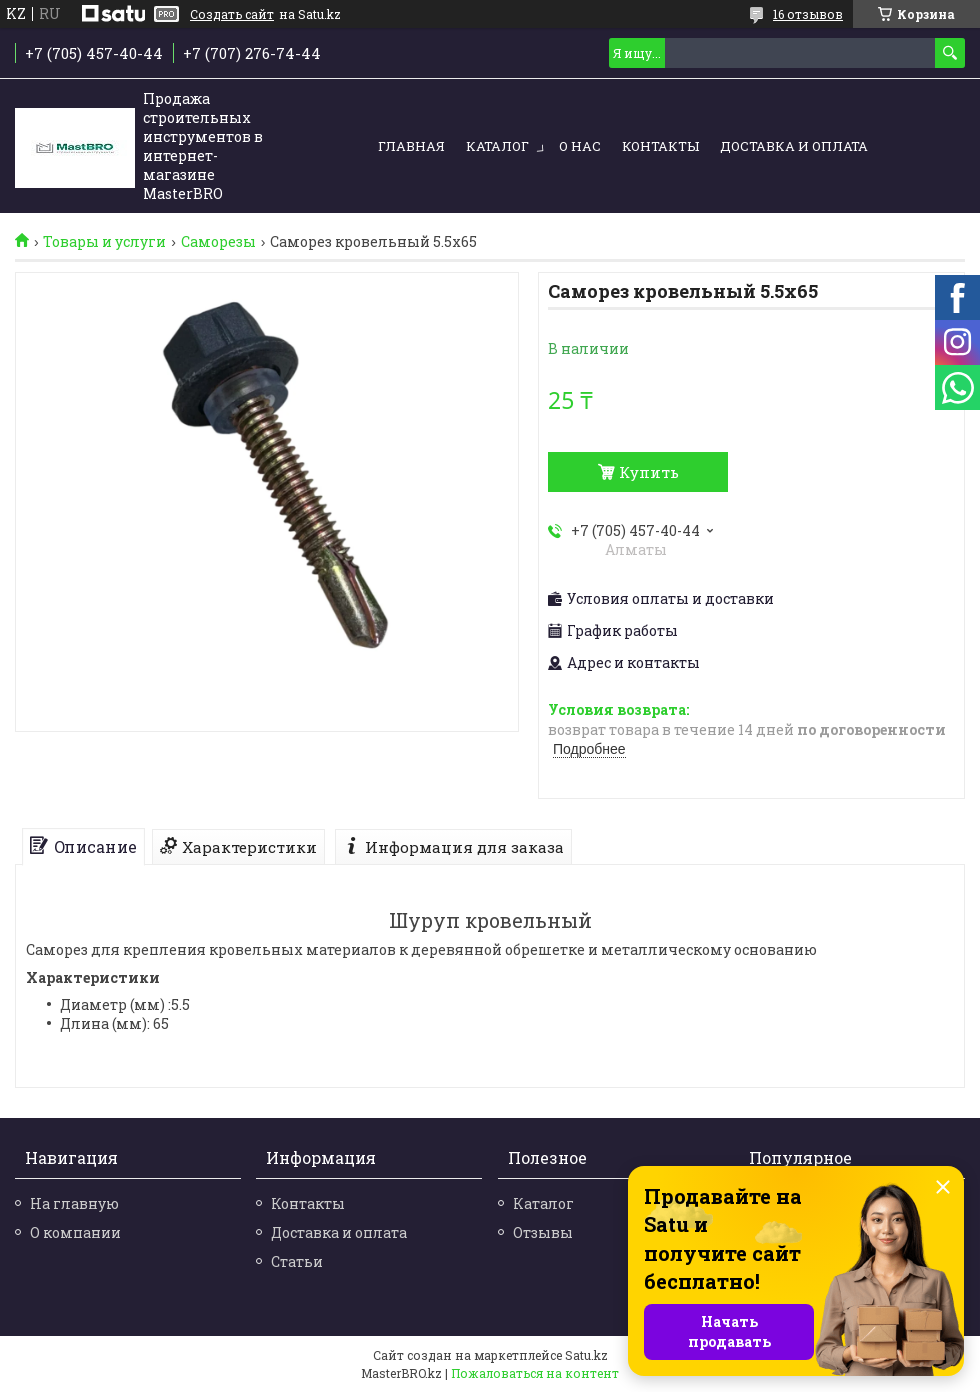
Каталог (497, 146)
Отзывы (543, 1232)
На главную (74, 1203)
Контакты (660, 146)
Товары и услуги (104, 242)
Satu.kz (586, 1355)
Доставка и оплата (794, 146)
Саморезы (218, 242)
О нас (580, 146)
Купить (649, 472)
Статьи (297, 1261)
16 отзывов (808, 14)
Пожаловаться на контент (535, 1373)
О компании (75, 1232)
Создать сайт (232, 14)
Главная (411, 146)
